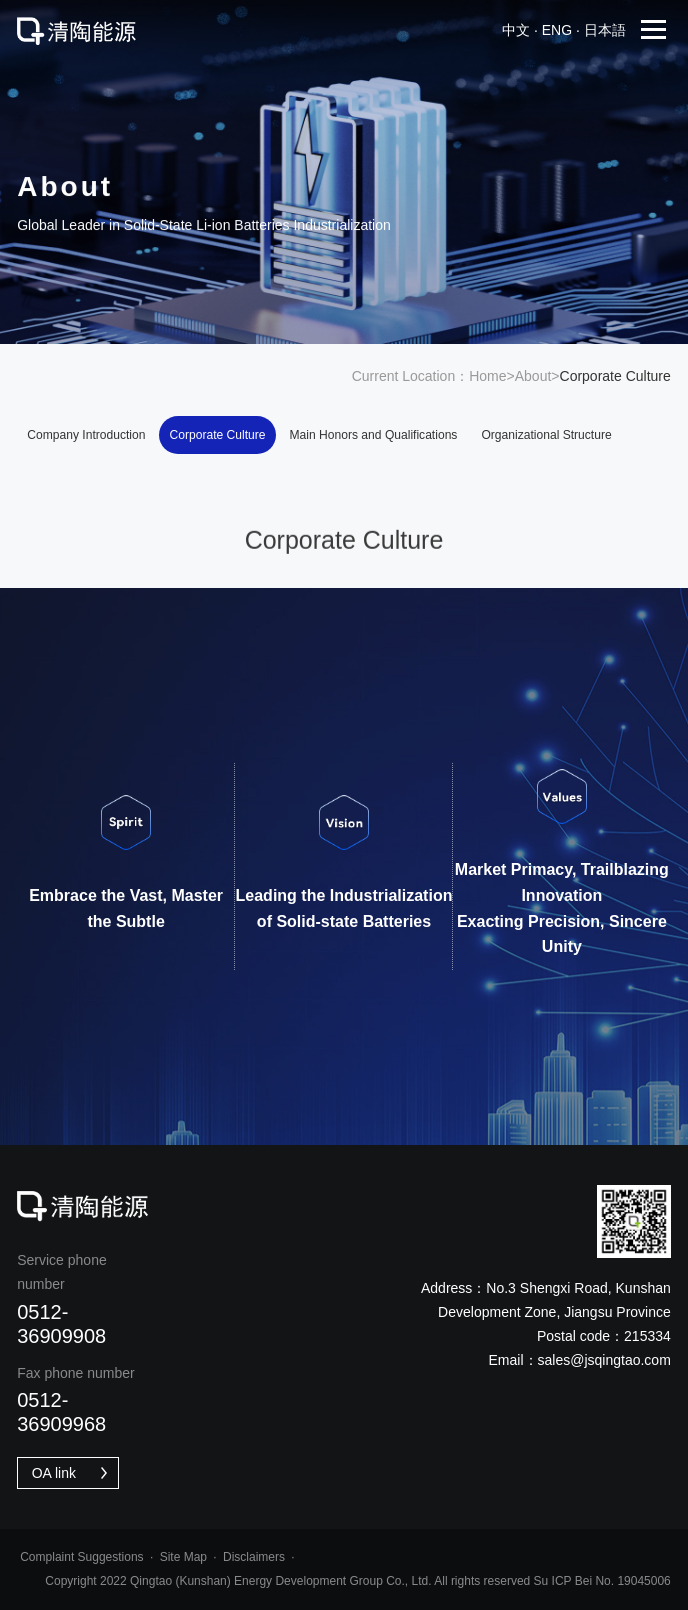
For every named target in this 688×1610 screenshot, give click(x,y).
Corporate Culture (218, 435)
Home (487, 376)
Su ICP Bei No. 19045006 (602, 1581)
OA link (72, 1473)
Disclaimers (254, 1557)
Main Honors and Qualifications (374, 435)
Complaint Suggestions (81, 1557)
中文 (516, 30)
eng (557, 30)
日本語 (605, 30)
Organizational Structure (546, 435)
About (533, 376)
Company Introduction (86, 435)
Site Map (183, 1557)
